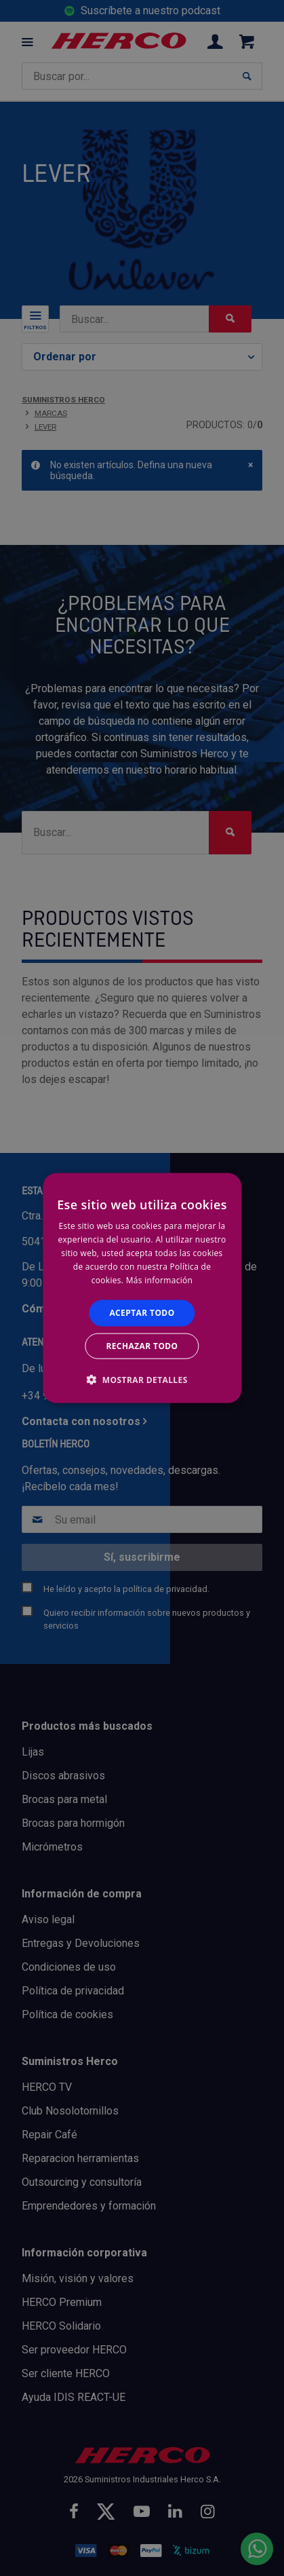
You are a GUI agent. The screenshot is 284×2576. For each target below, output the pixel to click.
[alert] (142, 1288)
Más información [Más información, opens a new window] (159, 1279)
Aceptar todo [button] (141, 1313)
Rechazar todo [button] (142, 1345)
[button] (141, 1379)
